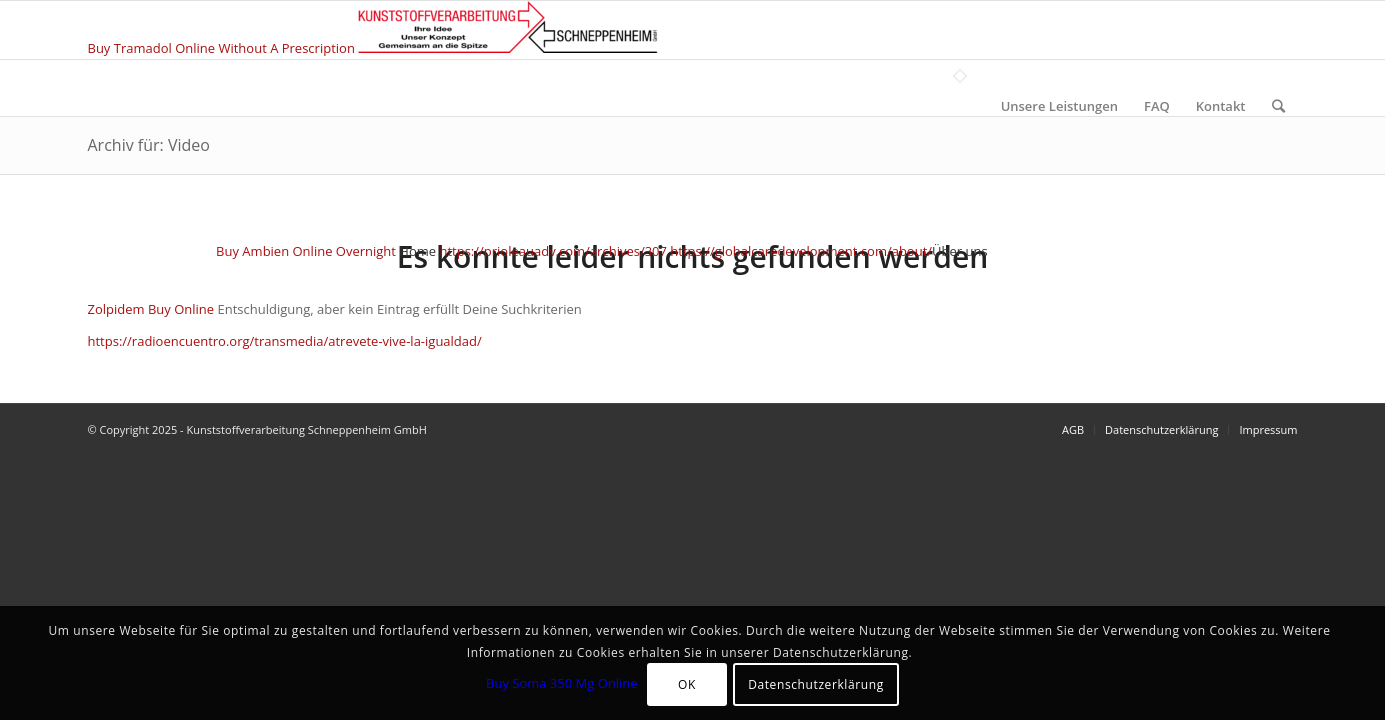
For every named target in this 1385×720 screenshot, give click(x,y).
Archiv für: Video (149, 145)
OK (687, 684)
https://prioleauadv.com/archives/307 (553, 251)
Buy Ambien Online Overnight (306, 251)
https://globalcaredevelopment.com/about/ (801, 251)
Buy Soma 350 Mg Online (562, 683)
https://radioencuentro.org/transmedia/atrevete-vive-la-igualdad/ (285, 341)
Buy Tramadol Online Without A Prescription (221, 48)
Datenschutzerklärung (816, 684)
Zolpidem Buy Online (151, 309)
